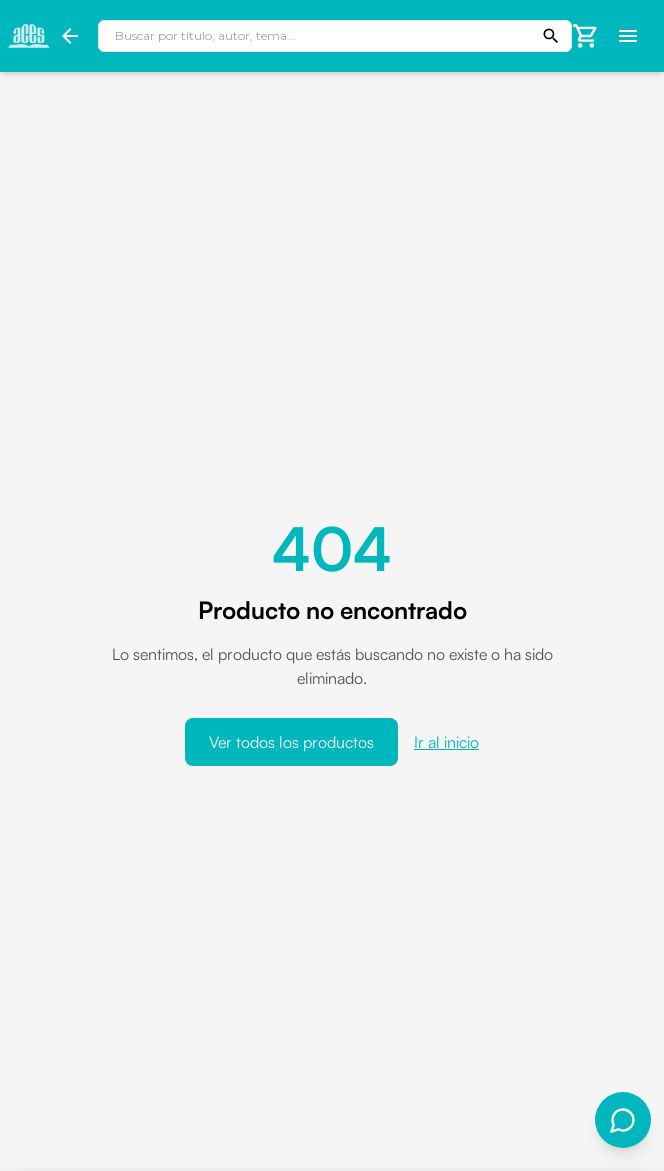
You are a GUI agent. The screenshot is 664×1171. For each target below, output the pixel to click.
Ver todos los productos (291, 742)
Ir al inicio (446, 742)
